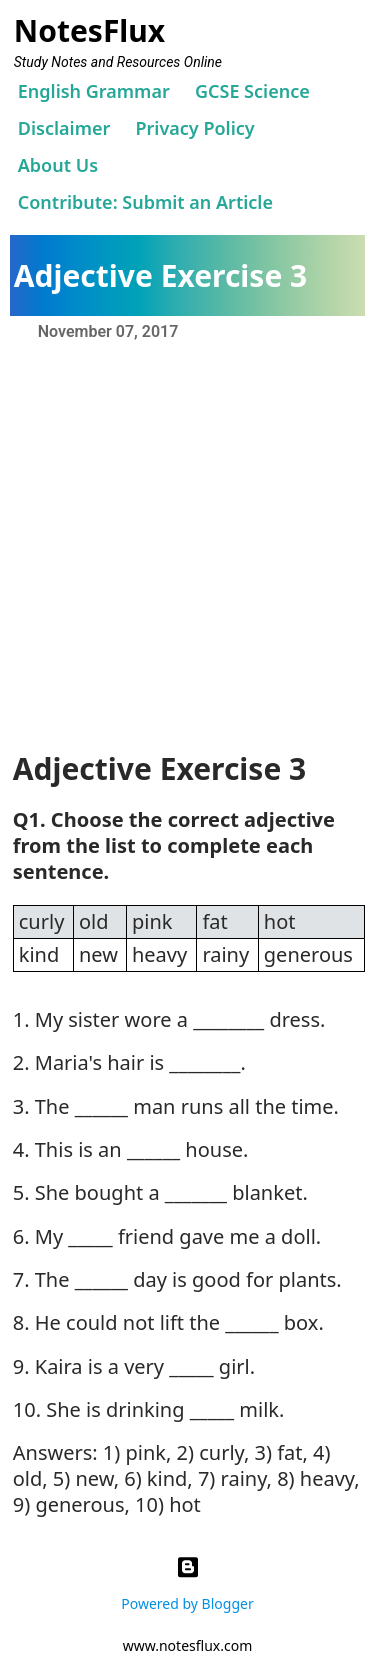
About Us (58, 165)
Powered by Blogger (187, 1580)
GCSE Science (252, 91)
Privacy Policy (194, 128)
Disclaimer (64, 128)
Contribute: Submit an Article (145, 202)
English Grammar (94, 91)
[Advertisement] (187, 543)
